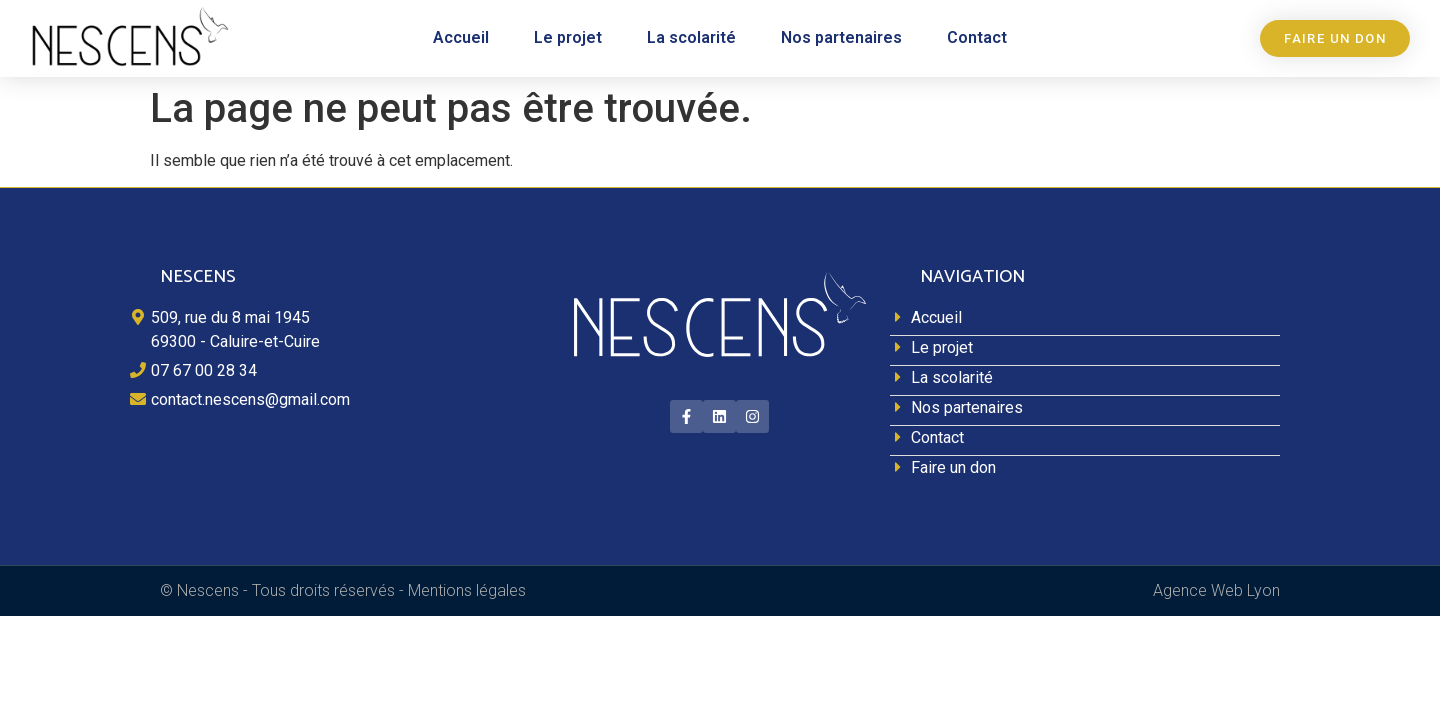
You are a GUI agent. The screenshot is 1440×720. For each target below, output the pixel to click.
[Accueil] (1085, 320)
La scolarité (691, 37)
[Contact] (1085, 440)
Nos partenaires (841, 37)
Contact (977, 37)
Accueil (461, 37)
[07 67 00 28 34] (325, 373)
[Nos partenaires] (1085, 410)
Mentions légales (467, 590)
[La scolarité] (1085, 380)
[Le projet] (1085, 350)
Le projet (568, 37)
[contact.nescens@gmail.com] (325, 402)
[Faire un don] (1085, 470)
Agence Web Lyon (1216, 590)
